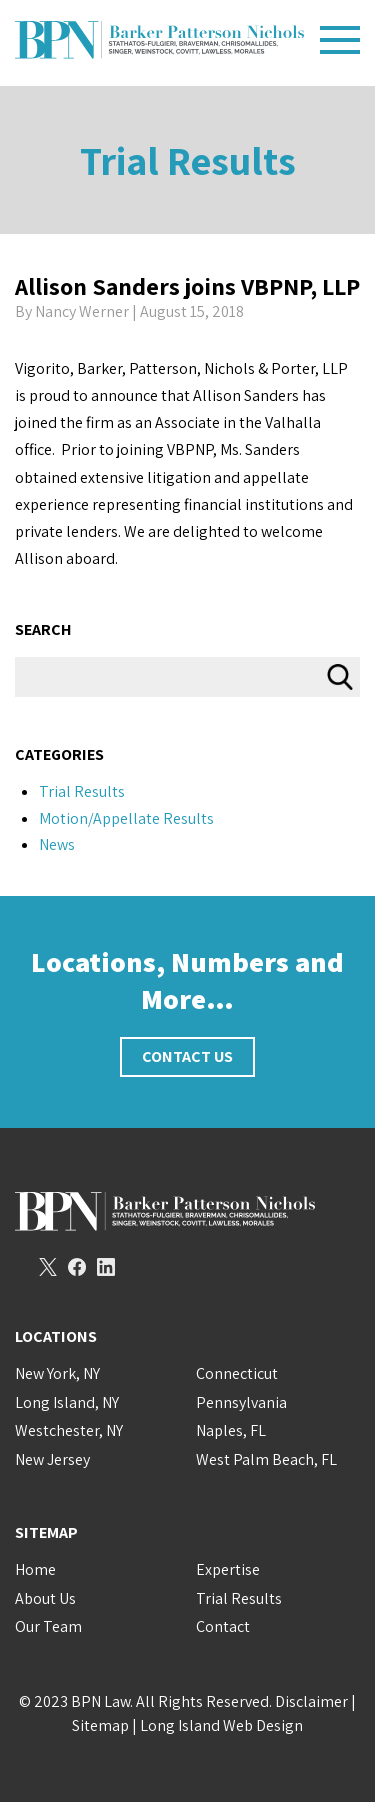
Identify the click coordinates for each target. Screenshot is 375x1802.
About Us (45, 1598)
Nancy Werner (82, 311)
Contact (223, 1626)
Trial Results (188, 160)
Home (35, 1569)
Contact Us (187, 1056)
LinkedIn (106, 1267)
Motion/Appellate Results (126, 818)
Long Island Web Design (221, 1725)
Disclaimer (311, 1701)
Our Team (48, 1626)
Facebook (77, 1267)
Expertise (228, 1569)
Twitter (48, 1267)
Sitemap (100, 1725)
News (57, 844)
